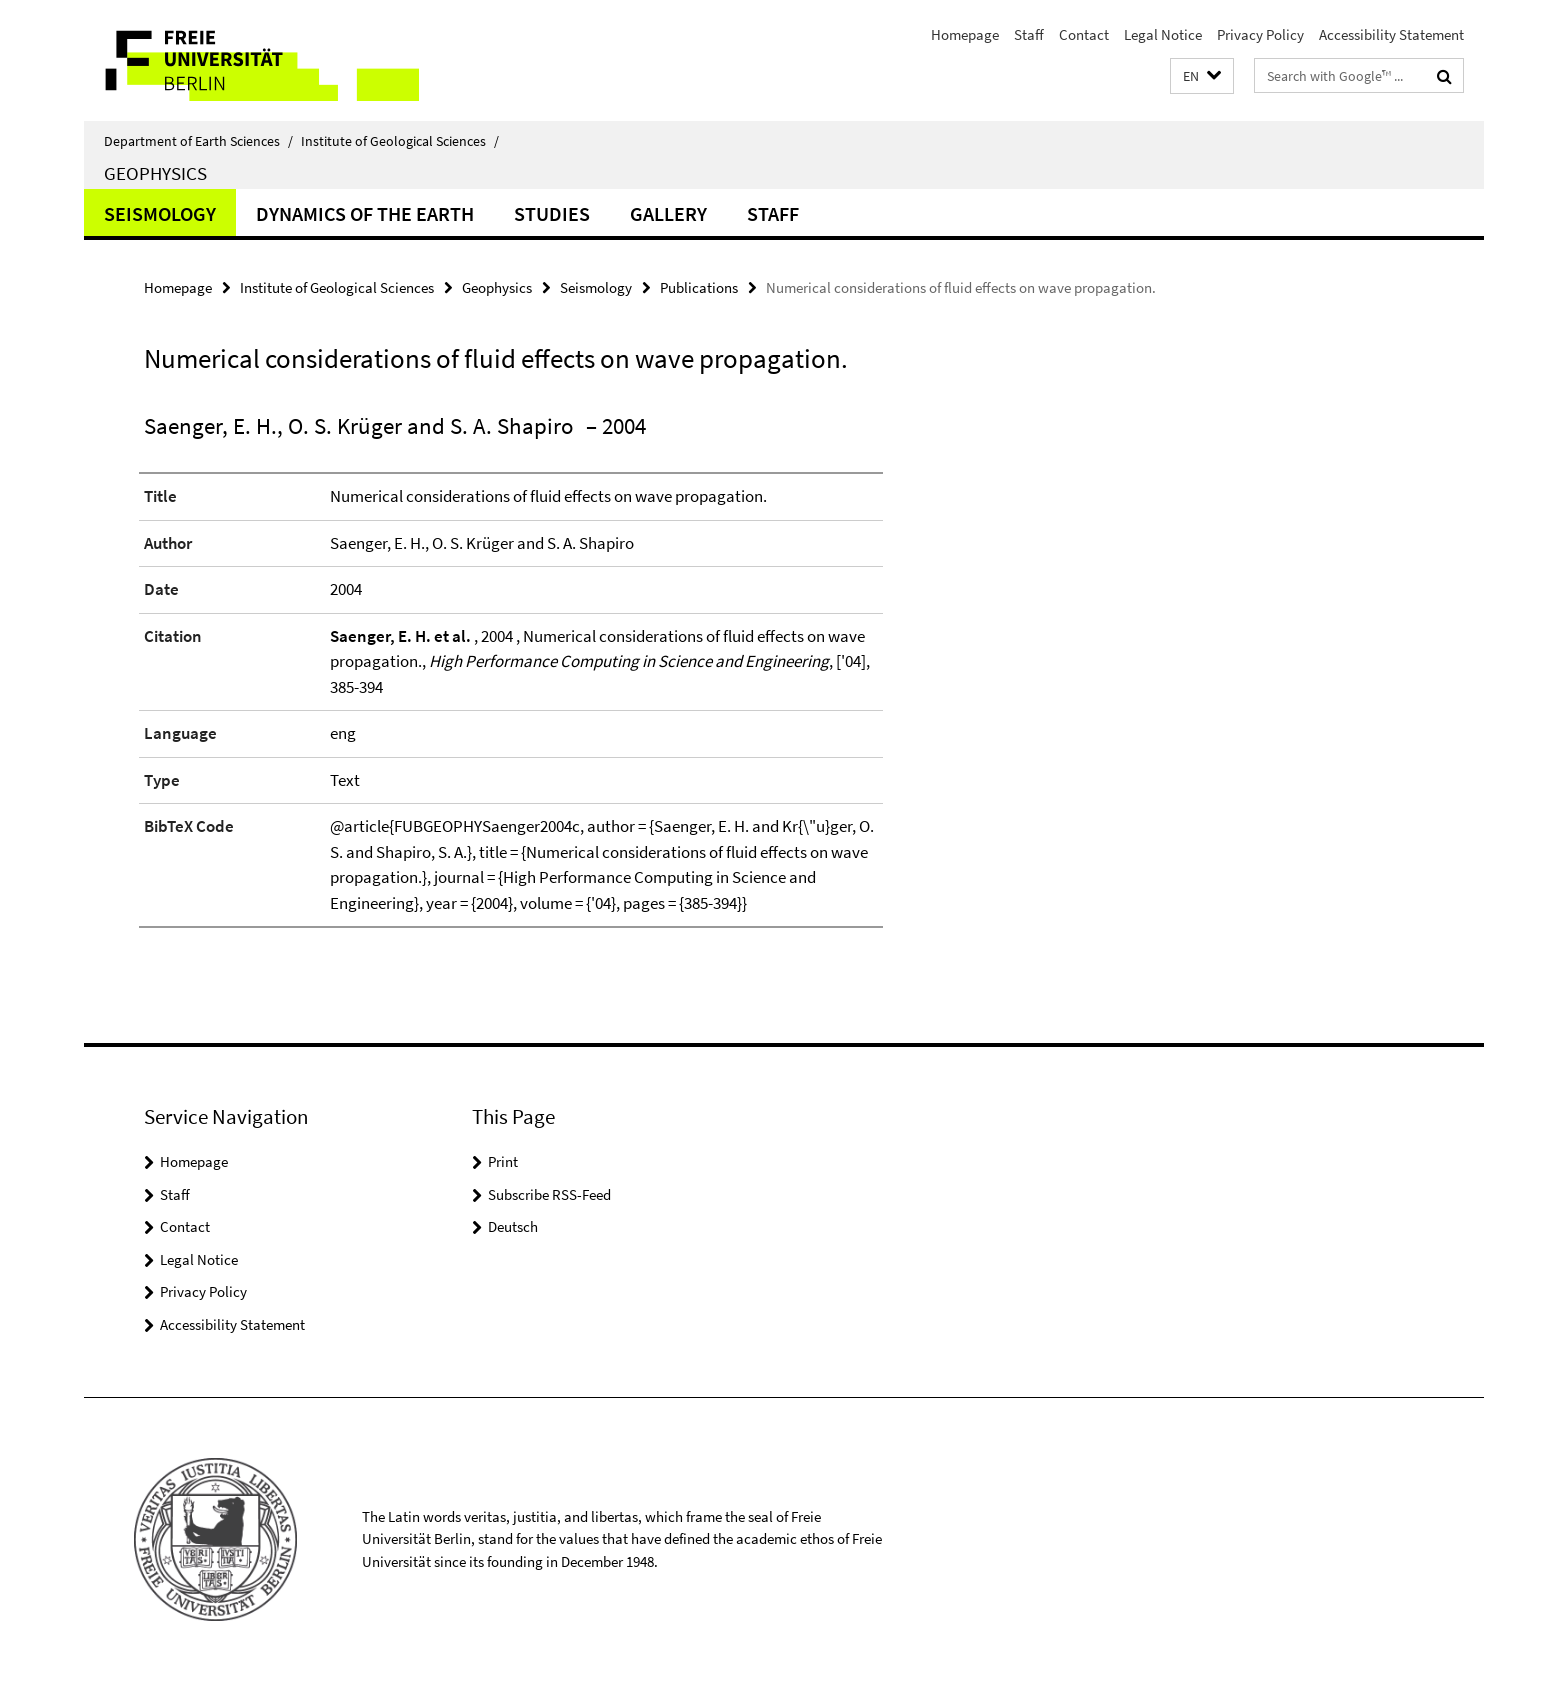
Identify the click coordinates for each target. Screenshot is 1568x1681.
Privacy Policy (1260, 34)
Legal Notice (1163, 34)
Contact (1084, 34)
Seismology (160, 213)
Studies (552, 213)
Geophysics (155, 173)
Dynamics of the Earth (365, 213)
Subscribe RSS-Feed (549, 1194)
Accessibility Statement (1391, 34)
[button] (1202, 76)
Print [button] (503, 1161)
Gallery (668, 213)
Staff (1029, 34)
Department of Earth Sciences (198, 141)
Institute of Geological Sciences (400, 141)
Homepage (965, 34)
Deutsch (513, 1226)
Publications (699, 287)
